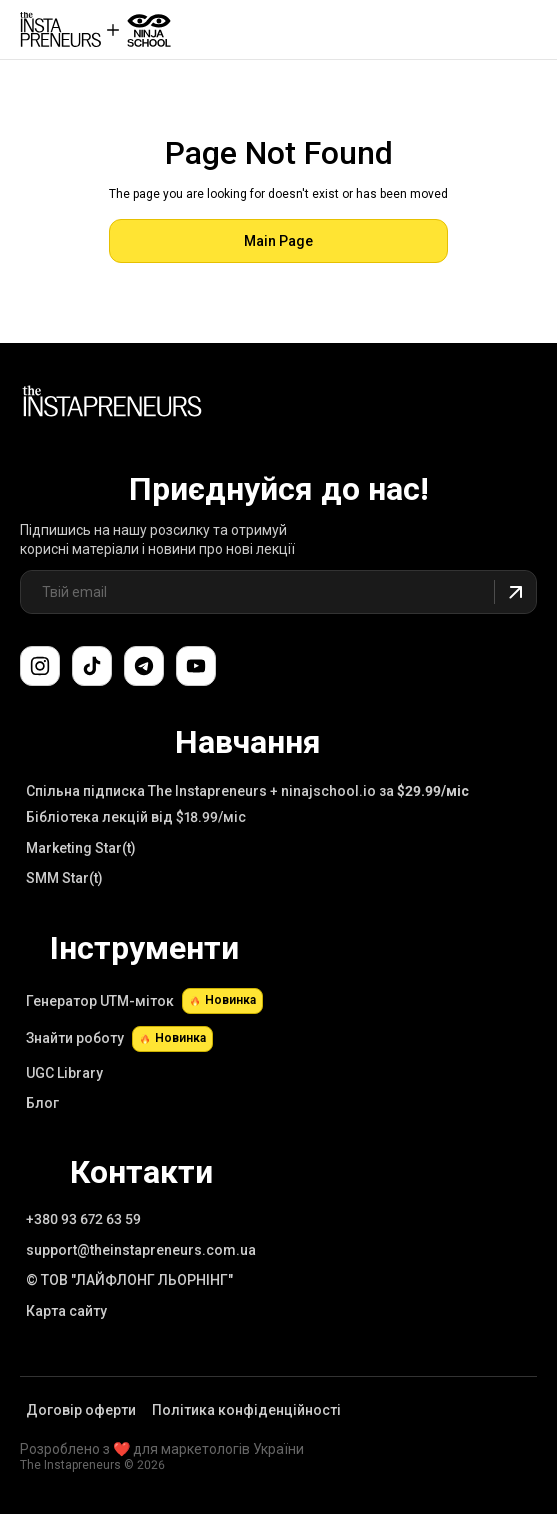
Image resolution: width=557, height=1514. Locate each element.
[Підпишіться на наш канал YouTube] (196, 666)
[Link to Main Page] (112, 404)
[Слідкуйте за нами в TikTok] (92, 666)
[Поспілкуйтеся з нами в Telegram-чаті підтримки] (144, 666)
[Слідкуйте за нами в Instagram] (40, 666)
